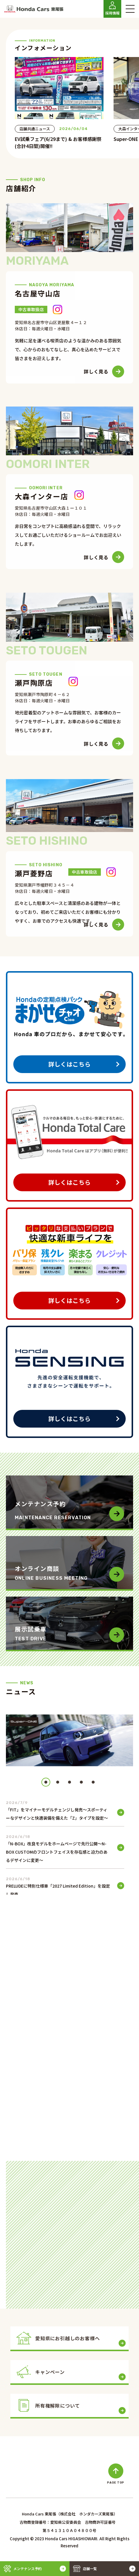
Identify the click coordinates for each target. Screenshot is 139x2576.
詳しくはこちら (69, 1064)
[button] (45, 1782)
